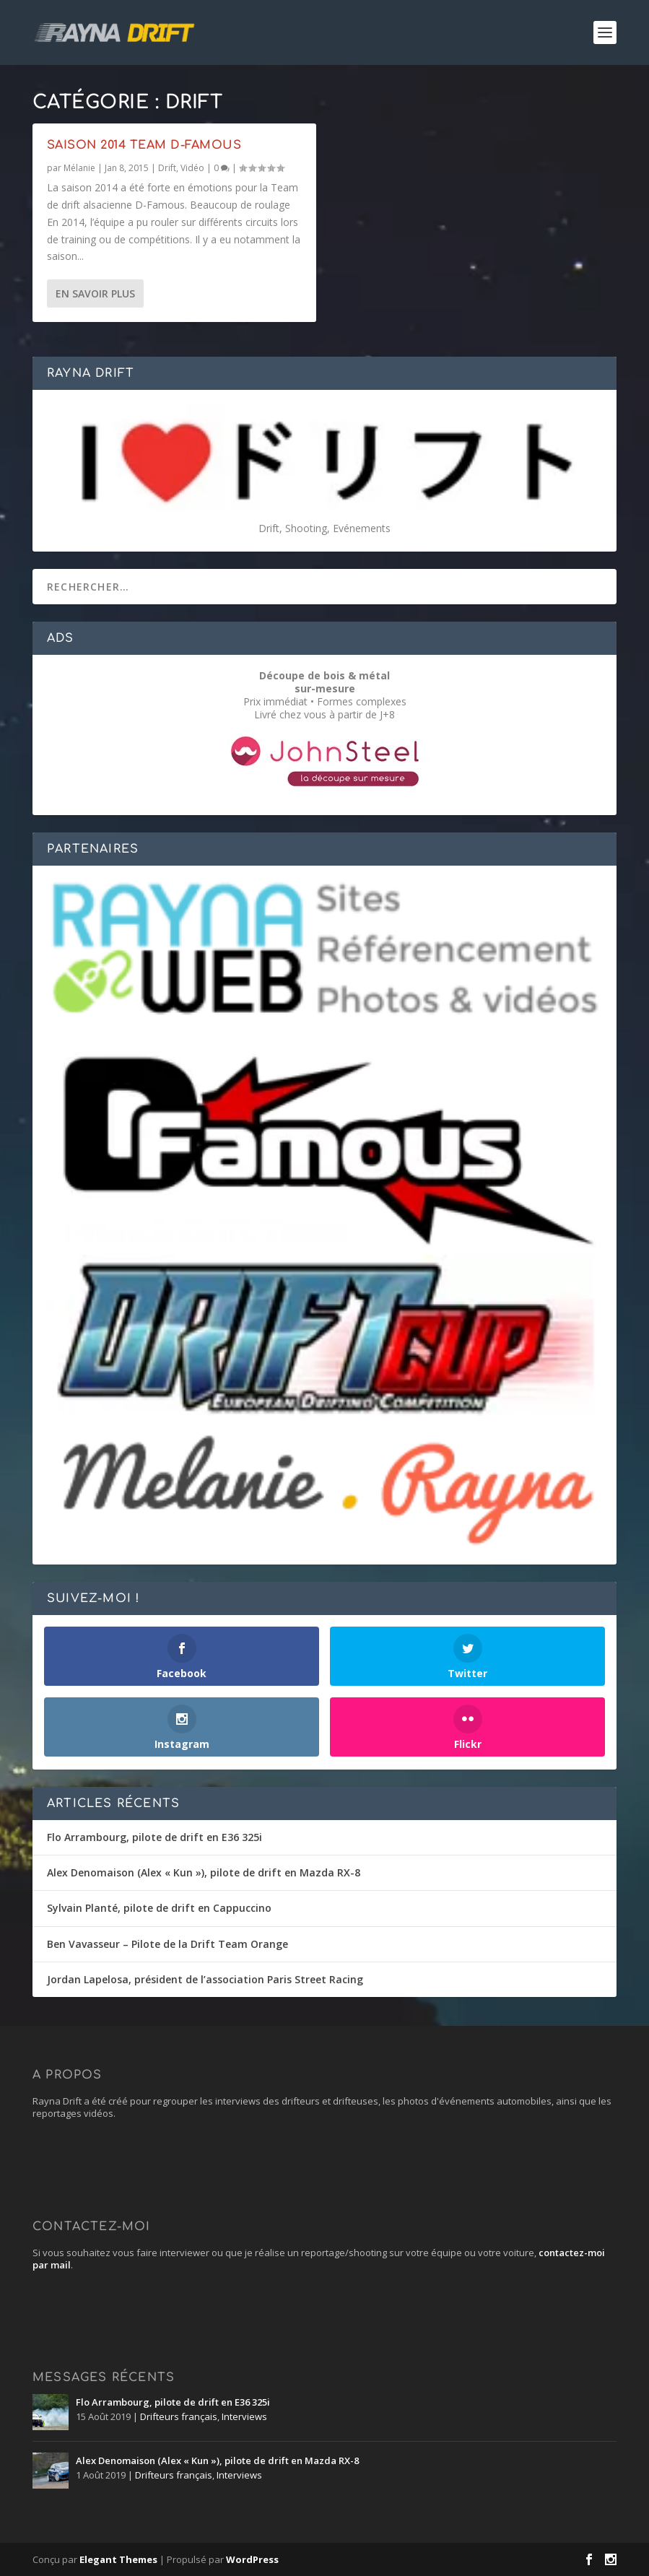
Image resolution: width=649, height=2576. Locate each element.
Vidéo (192, 167)
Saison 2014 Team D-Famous (144, 144)
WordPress (252, 2559)
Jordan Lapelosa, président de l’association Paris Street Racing (205, 1979)
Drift (167, 167)
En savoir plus (95, 293)
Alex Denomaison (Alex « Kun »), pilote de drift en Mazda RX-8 (203, 1872)
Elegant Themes (118, 2559)
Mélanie (79, 167)
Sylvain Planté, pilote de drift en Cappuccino (159, 1908)
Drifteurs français (178, 2416)
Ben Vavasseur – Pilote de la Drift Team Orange (167, 1944)
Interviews (244, 2416)
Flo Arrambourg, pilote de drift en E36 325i (154, 1837)
